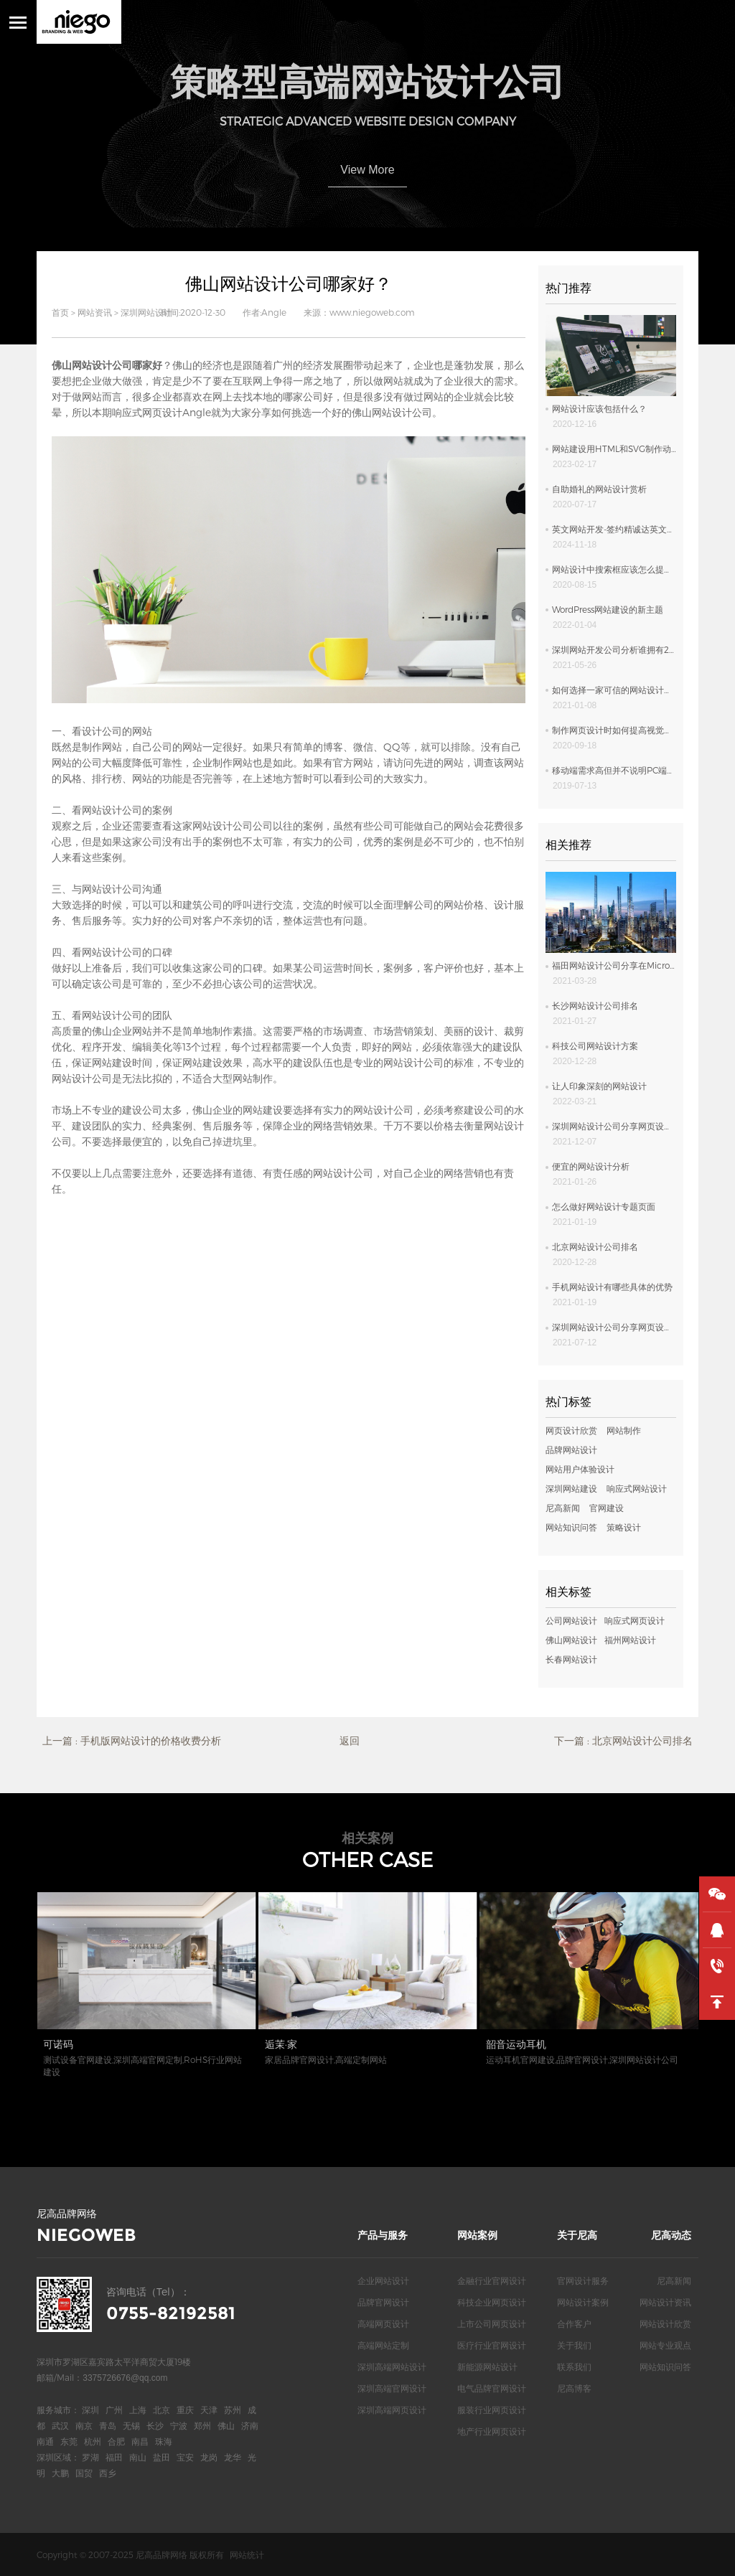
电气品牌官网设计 (491, 2388)
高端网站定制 (383, 2345)
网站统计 (247, 2554)
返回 (350, 1740)
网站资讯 (95, 312)
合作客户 (574, 2323)
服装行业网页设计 (491, 2410)
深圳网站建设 (571, 1488)
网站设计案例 (583, 2302)
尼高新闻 (563, 1508)
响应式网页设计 (147, 412)
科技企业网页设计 (491, 2302)
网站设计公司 (112, 952)
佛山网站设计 (571, 1640)
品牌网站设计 (571, 1449)
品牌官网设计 (383, 2302)
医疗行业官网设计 (491, 2345)
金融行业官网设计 (491, 2280)
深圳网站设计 (146, 312)
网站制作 (624, 1430)
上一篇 (131, 1740)
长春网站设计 (571, 1659)
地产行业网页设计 (491, 2431)
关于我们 (574, 2345)
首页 (60, 312)
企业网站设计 (383, 2280)
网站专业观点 (665, 2345)
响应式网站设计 (637, 1488)
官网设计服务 (583, 2280)
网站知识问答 (571, 1527)
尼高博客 (574, 2388)
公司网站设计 (571, 1620)
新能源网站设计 (487, 2366)
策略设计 (624, 1527)
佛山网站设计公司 (392, 412)
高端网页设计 (383, 2323)
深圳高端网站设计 (391, 2366)
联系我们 (574, 2366)
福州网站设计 (630, 1640)
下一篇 (623, 1740)
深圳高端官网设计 (391, 2388)
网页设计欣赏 (571, 1430)
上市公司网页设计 (491, 2323)
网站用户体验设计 (580, 1469)
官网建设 (606, 1508)
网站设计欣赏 (665, 2323)
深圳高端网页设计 (391, 2410)
